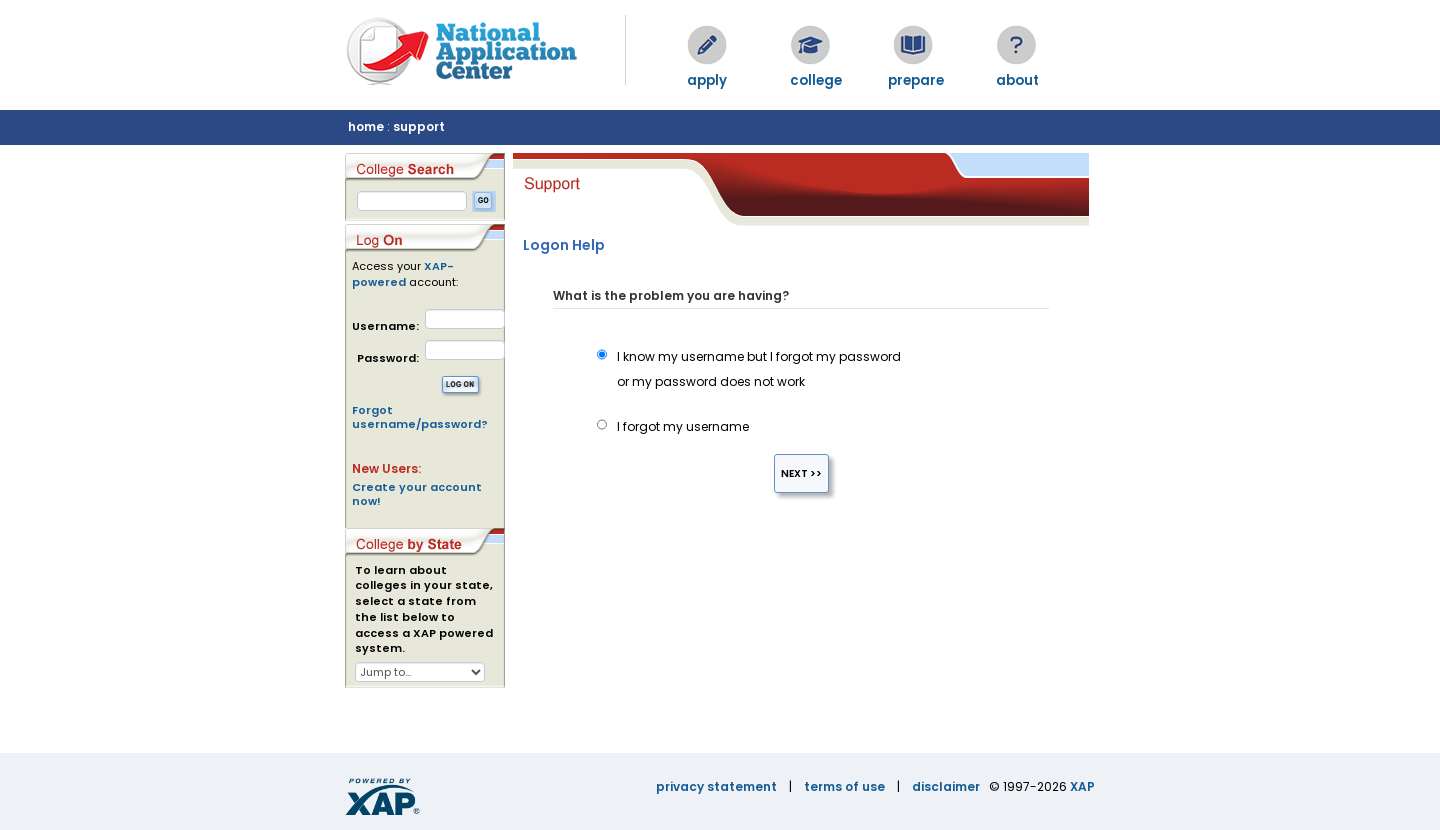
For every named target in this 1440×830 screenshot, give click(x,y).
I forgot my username (673, 426)
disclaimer (946, 786)
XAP (1082, 786)
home (366, 126)
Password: (388, 358)
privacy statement (716, 786)
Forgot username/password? (420, 417)
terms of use (844, 786)
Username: (385, 326)
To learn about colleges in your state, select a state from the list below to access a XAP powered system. (424, 610)
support (419, 126)
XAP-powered (403, 274)
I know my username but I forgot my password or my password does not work (749, 369)
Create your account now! (417, 494)
